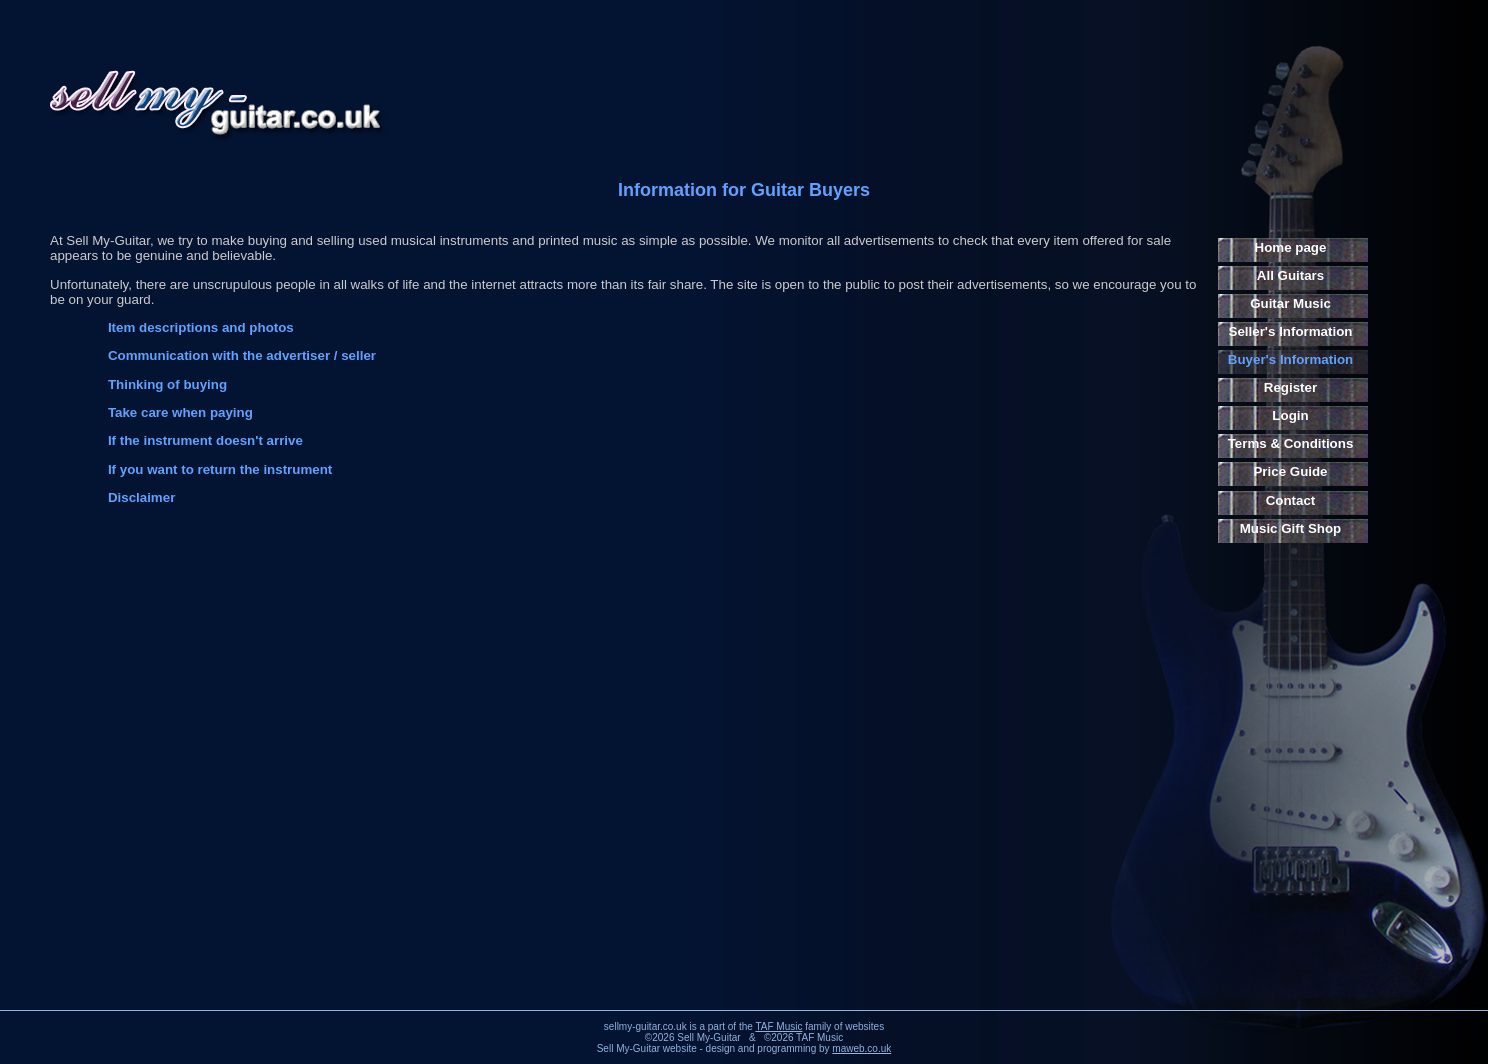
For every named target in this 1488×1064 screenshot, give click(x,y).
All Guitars (1290, 275)
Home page (1291, 247)
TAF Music (778, 1026)
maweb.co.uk (861, 1048)
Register (1290, 387)
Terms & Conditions (1291, 443)
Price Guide (1290, 471)
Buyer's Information (1290, 359)
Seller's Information (1291, 331)
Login (1290, 415)
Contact (1291, 500)
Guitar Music (1290, 303)
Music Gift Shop (1290, 528)
